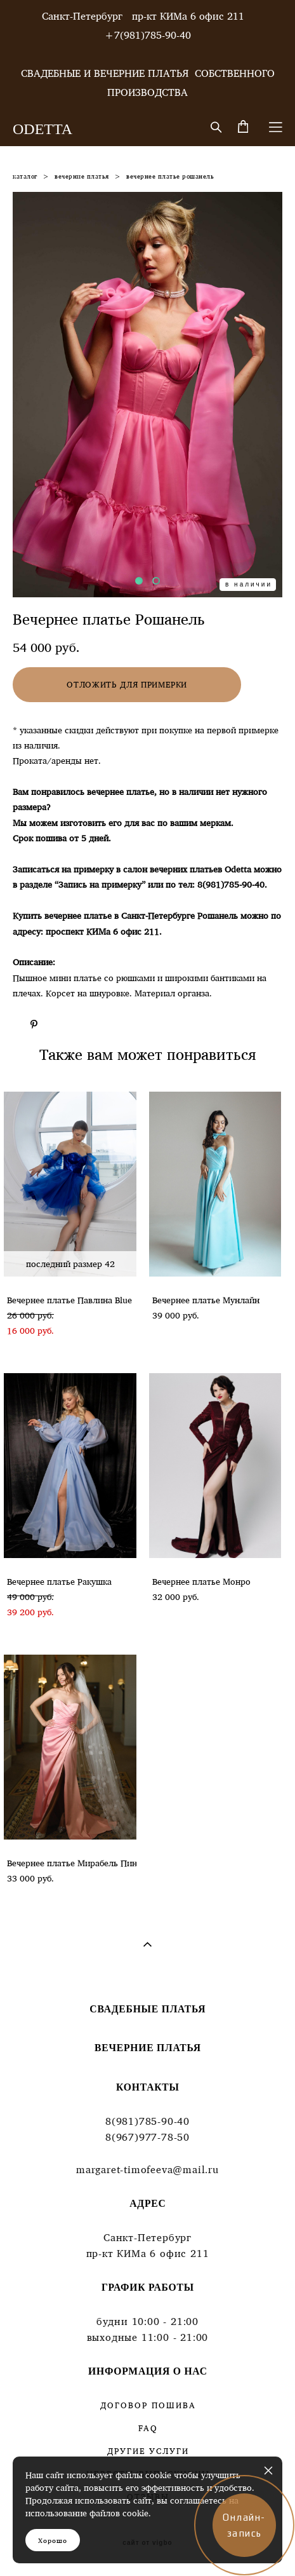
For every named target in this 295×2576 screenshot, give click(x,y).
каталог (25, 176)
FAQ (148, 2428)
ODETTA (42, 129)
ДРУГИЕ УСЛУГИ (148, 2450)
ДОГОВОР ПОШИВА (147, 2405)
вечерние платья (82, 176)
